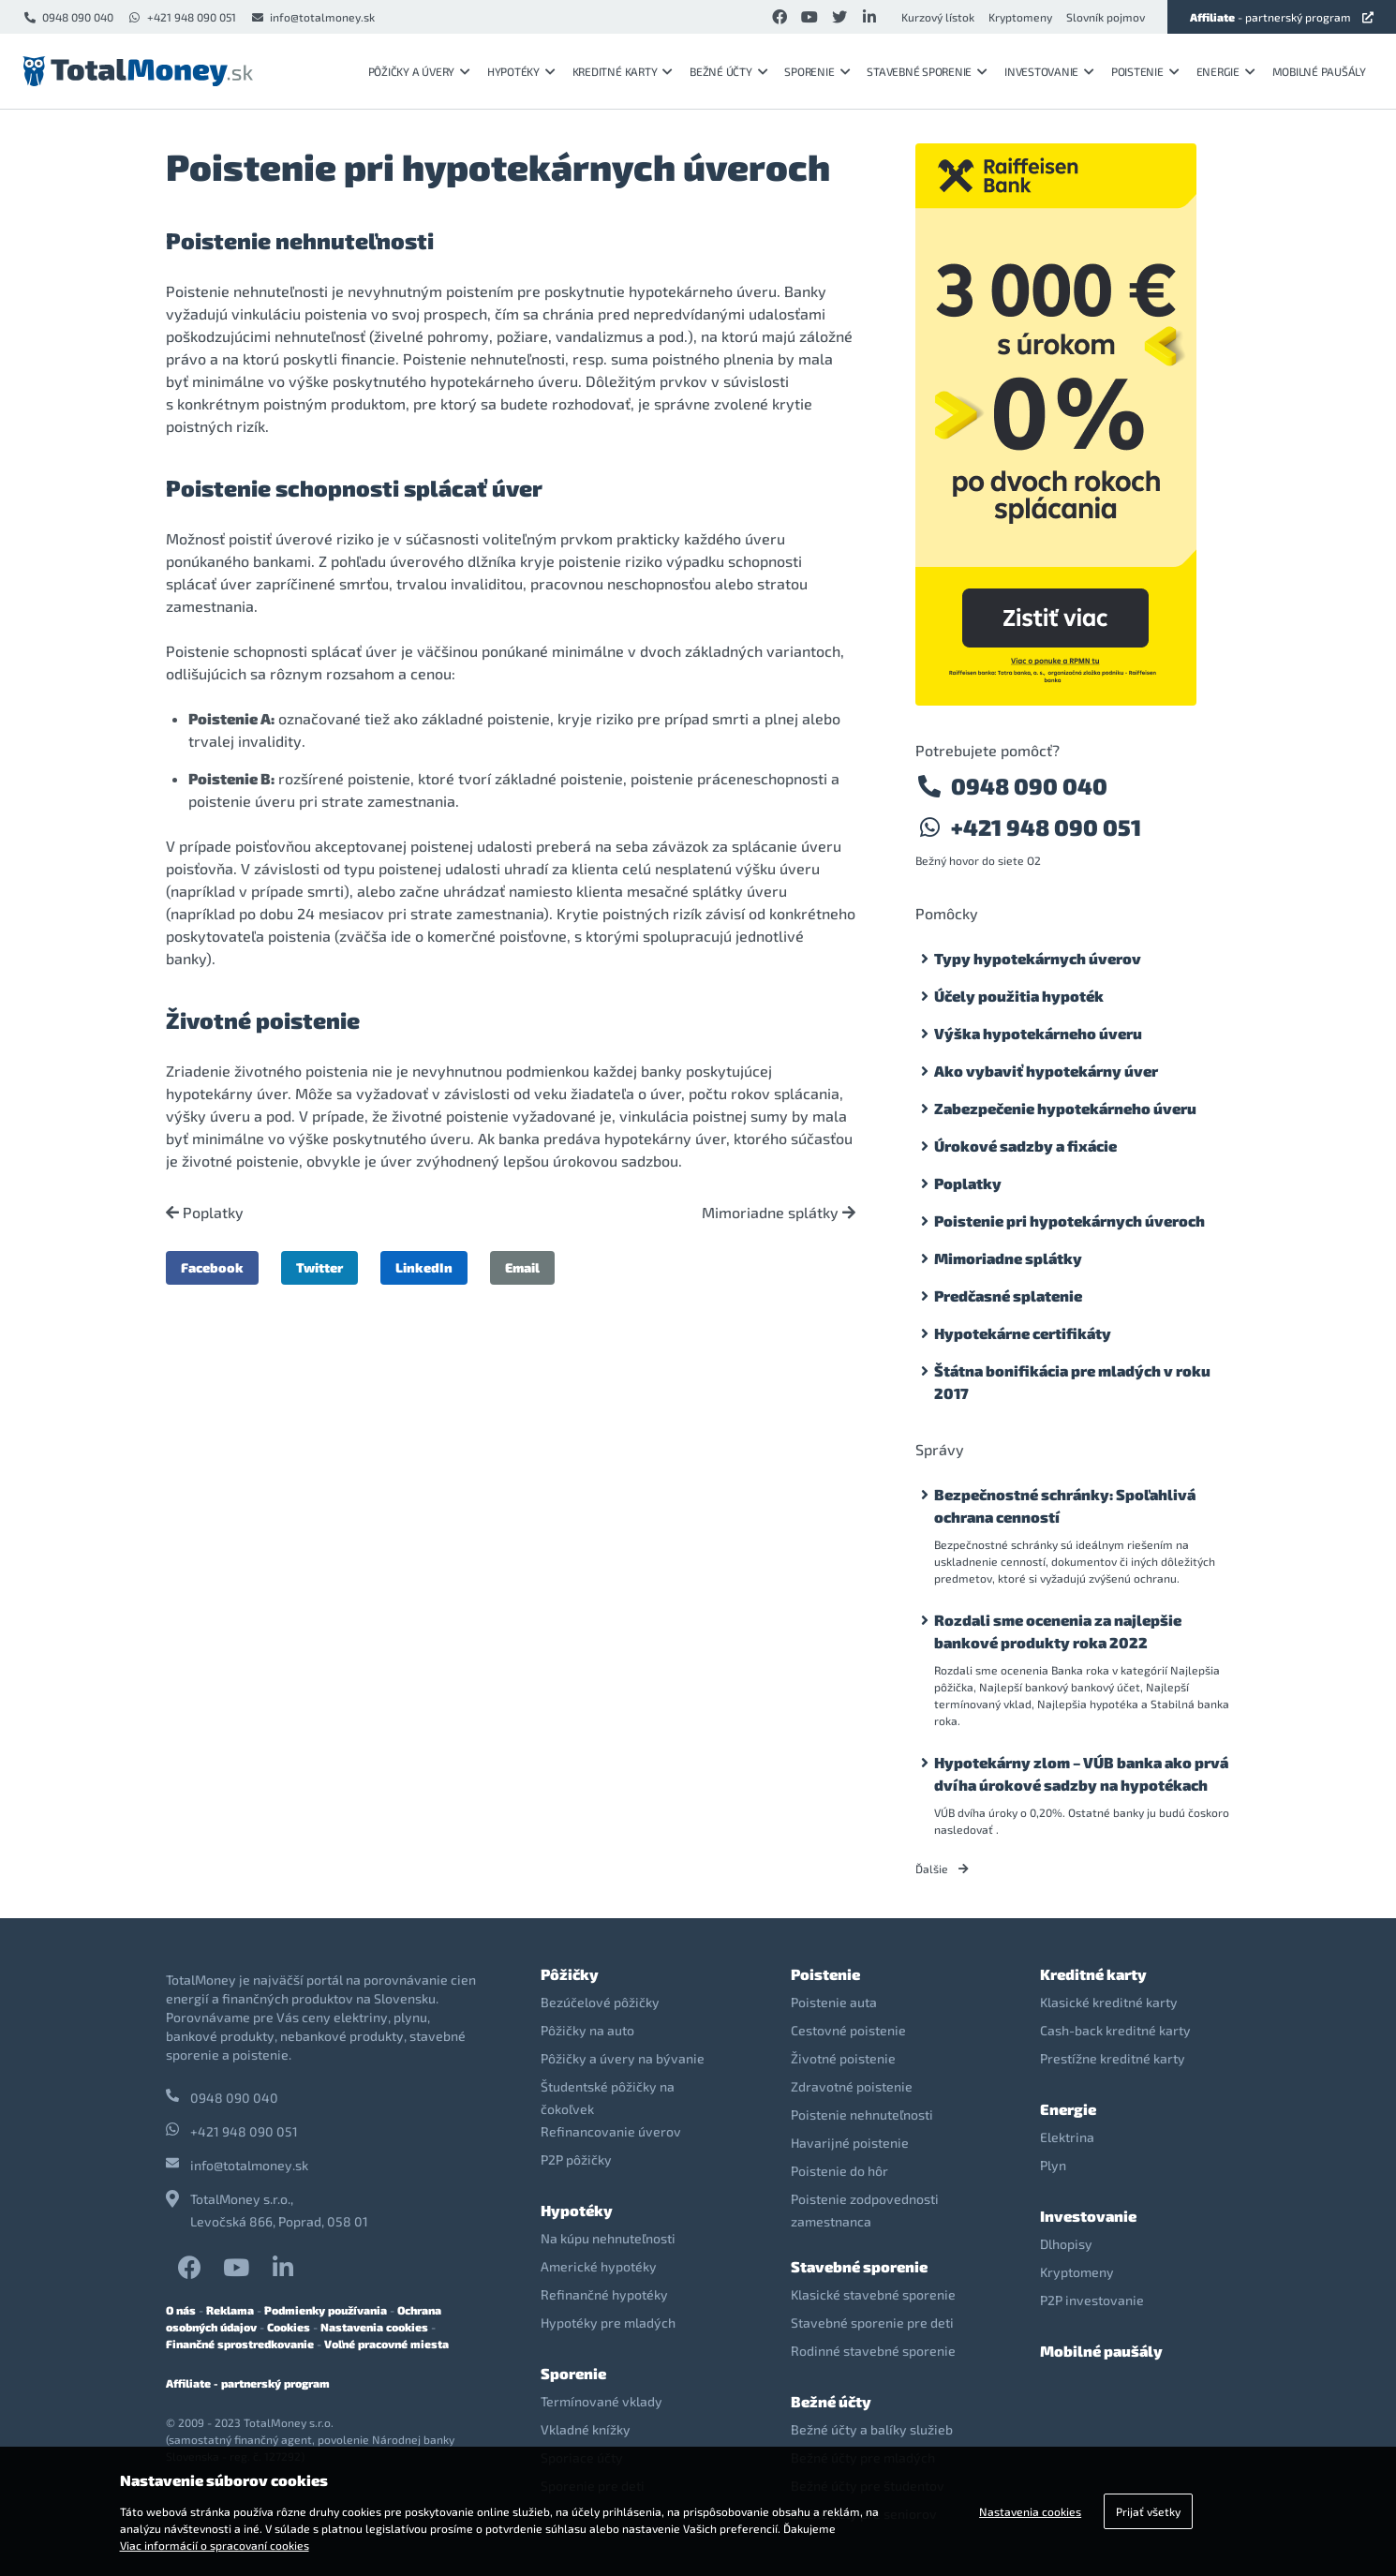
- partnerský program (1282, 16)
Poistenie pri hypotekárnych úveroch (1069, 1220)
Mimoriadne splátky (778, 1212)
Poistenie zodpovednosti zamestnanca (865, 2210)
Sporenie (817, 71)
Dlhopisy (1066, 2244)
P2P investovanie (1092, 2300)
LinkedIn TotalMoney (283, 2267)
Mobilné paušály (1319, 71)
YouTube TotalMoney (236, 2267)
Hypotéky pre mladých (608, 2322)
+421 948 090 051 (181, 16)
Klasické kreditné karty (1109, 2002)
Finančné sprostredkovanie (240, 2343)
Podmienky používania (325, 2309)
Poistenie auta (834, 2002)
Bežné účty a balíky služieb (872, 2429)
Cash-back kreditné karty (1115, 2030)
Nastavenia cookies (374, 2326)
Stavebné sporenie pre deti (872, 2322)
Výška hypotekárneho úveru (1038, 1033)
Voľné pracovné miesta (386, 2343)
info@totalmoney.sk (312, 16)
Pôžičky (570, 1974)
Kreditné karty (622, 71)
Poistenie (1145, 71)
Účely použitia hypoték (1019, 996)
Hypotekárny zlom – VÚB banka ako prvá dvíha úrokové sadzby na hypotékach (1081, 1773)
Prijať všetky (1148, 2511)
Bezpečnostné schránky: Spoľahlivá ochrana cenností (1065, 1505)
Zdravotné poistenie (852, 2086)
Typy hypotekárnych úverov (1037, 958)
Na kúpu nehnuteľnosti (608, 2238)
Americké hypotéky (599, 2266)
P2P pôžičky (576, 2159)
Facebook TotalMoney (189, 2267)
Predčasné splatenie (1008, 1295)
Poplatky (205, 1212)
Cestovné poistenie (848, 2030)
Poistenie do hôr (839, 2171)
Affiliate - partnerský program (248, 2383)
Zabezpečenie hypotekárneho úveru (1065, 1108)
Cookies (288, 2326)
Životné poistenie (843, 2058)
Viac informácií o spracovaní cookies (214, 2545)
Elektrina (1067, 2137)
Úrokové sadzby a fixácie (1025, 1145)
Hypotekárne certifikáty (1022, 1333)
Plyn (1053, 2165)
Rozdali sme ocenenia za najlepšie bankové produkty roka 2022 (1057, 1631)
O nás (181, 2309)
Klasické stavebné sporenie (873, 2294)
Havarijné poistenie (850, 2143)
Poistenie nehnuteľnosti (862, 2114)
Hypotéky (521, 71)
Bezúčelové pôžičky (600, 2002)
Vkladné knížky (586, 2429)
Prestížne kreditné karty (1112, 2058)
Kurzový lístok (937, 16)
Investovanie (1049, 71)
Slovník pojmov (1105, 16)
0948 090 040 (67, 16)
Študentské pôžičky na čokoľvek (608, 2097)
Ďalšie (942, 1868)
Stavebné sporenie (927, 71)
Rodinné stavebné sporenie (873, 2351)
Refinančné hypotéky (604, 2294)
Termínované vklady (601, 2401)
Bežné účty (728, 71)
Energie (1225, 71)
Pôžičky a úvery (419, 71)
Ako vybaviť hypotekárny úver (1046, 1071)
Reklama (230, 2309)
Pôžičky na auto (587, 2030)
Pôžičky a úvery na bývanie (623, 2058)
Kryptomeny (1020, 16)
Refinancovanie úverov (611, 2131)
